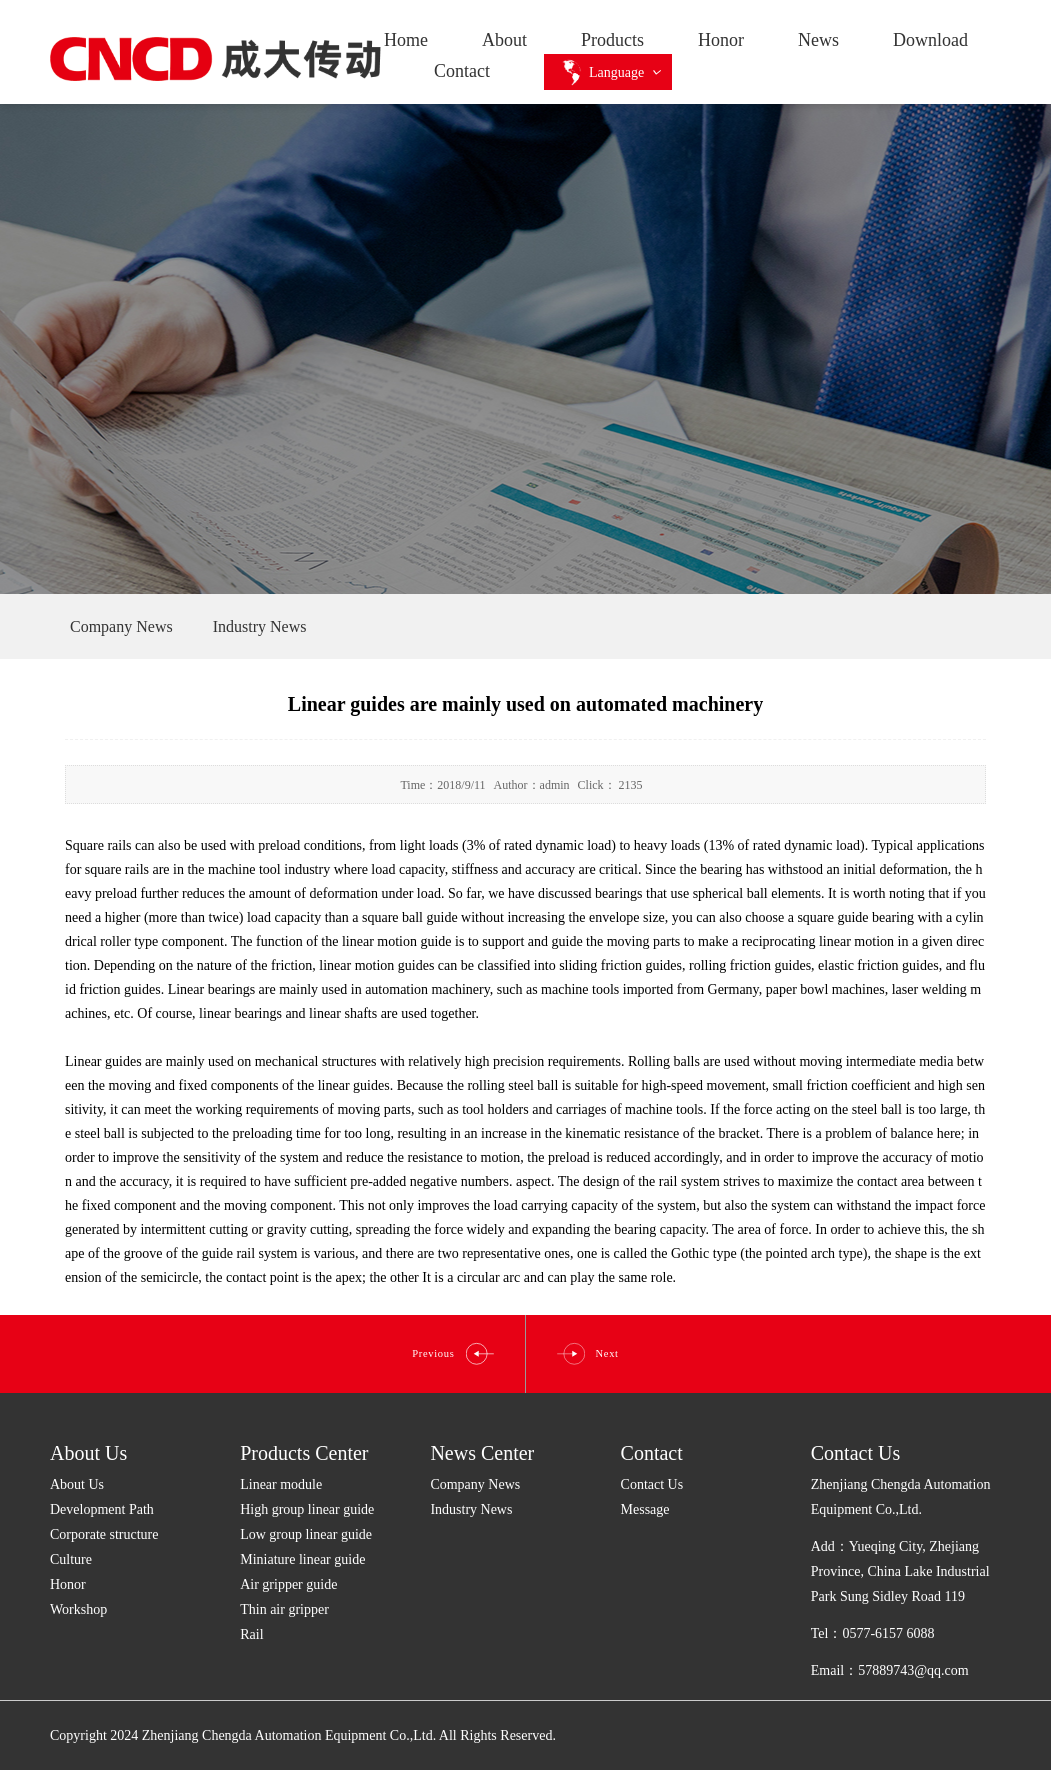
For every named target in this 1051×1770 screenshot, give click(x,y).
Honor (721, 40)
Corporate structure (104, 1534)
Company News (475, 1484)
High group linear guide (307, 1509)
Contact (462, 71)
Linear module (281, 1484)
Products (612, 40)
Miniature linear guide (302, 1559)
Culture (71, 1559)
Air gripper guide (288, 1584)
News (818, 40)
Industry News (471, 1509)
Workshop (78, 1609)
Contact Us (652, 1484)
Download (930, 40)
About (504, 40)
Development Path (102, 1509)
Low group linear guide (306, 1534)
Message (645, 1509)
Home (406, 40)
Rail (251, 1634)
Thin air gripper (284, 1609)
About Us (88, 1453)
